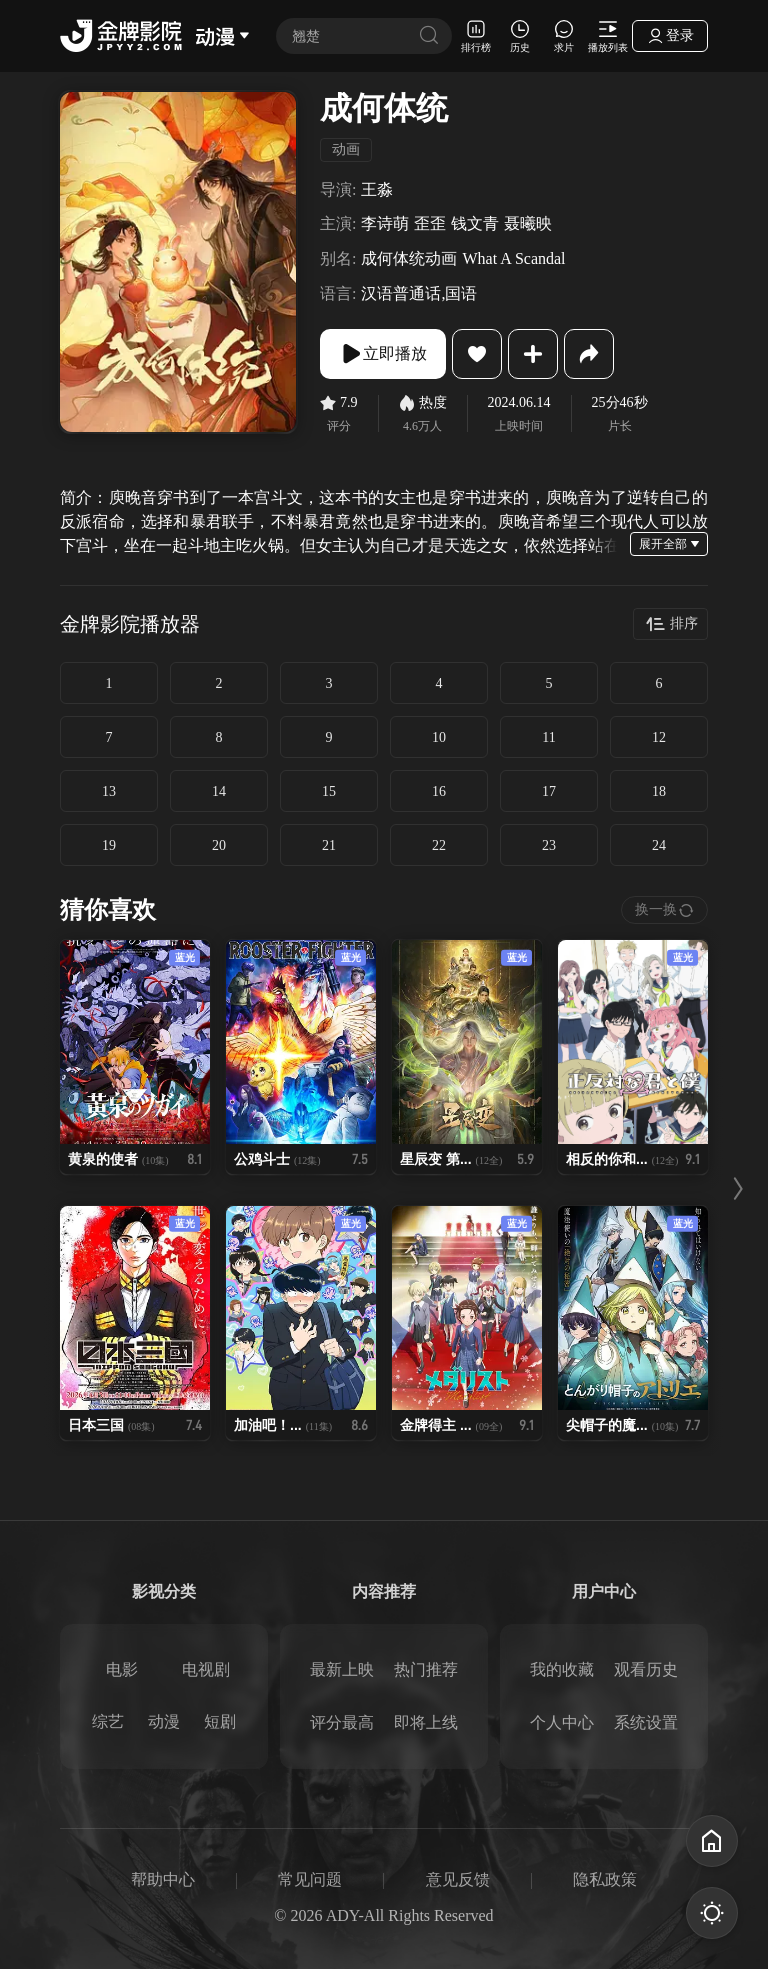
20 (219, 845)
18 (659, 791)
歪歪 (430, 223)
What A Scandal (513, 258)
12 (659, 737)
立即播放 (383, 354)
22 (439, 845)
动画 (346, 149)
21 (329, 845)
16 (439, 791)
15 (329, 791)
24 (659, 845)
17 (549, 791)
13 (109, 791)
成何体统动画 (409, 258)
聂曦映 (528, 223)
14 (219, 791)
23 (549, 845)
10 (439, 737)
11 (548, 737)
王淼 (377, 189)
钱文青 (475, 223)
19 (109, 845)
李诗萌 (385, 223)
